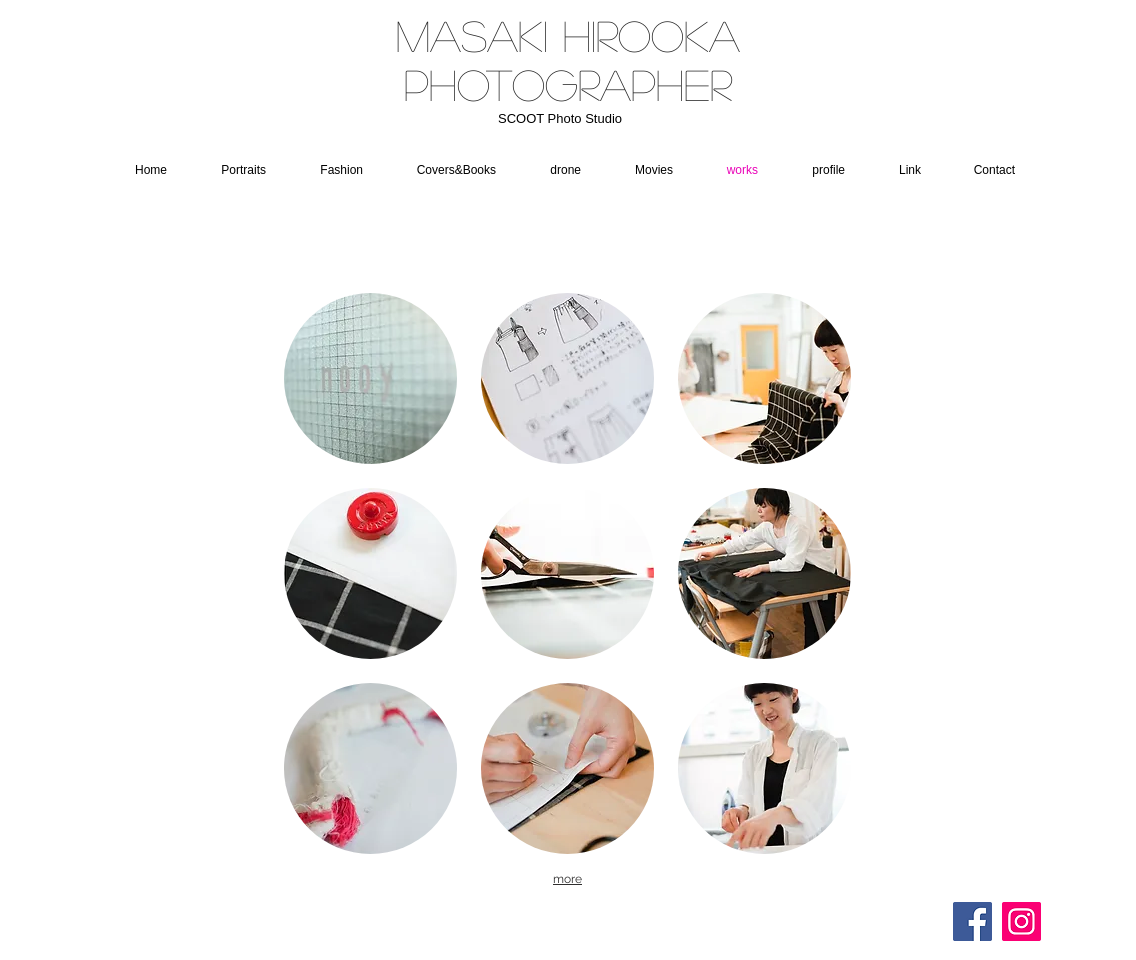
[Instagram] (1021, 921)
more (567, 879)
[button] (555, 170)
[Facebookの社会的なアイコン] (972, 921)
